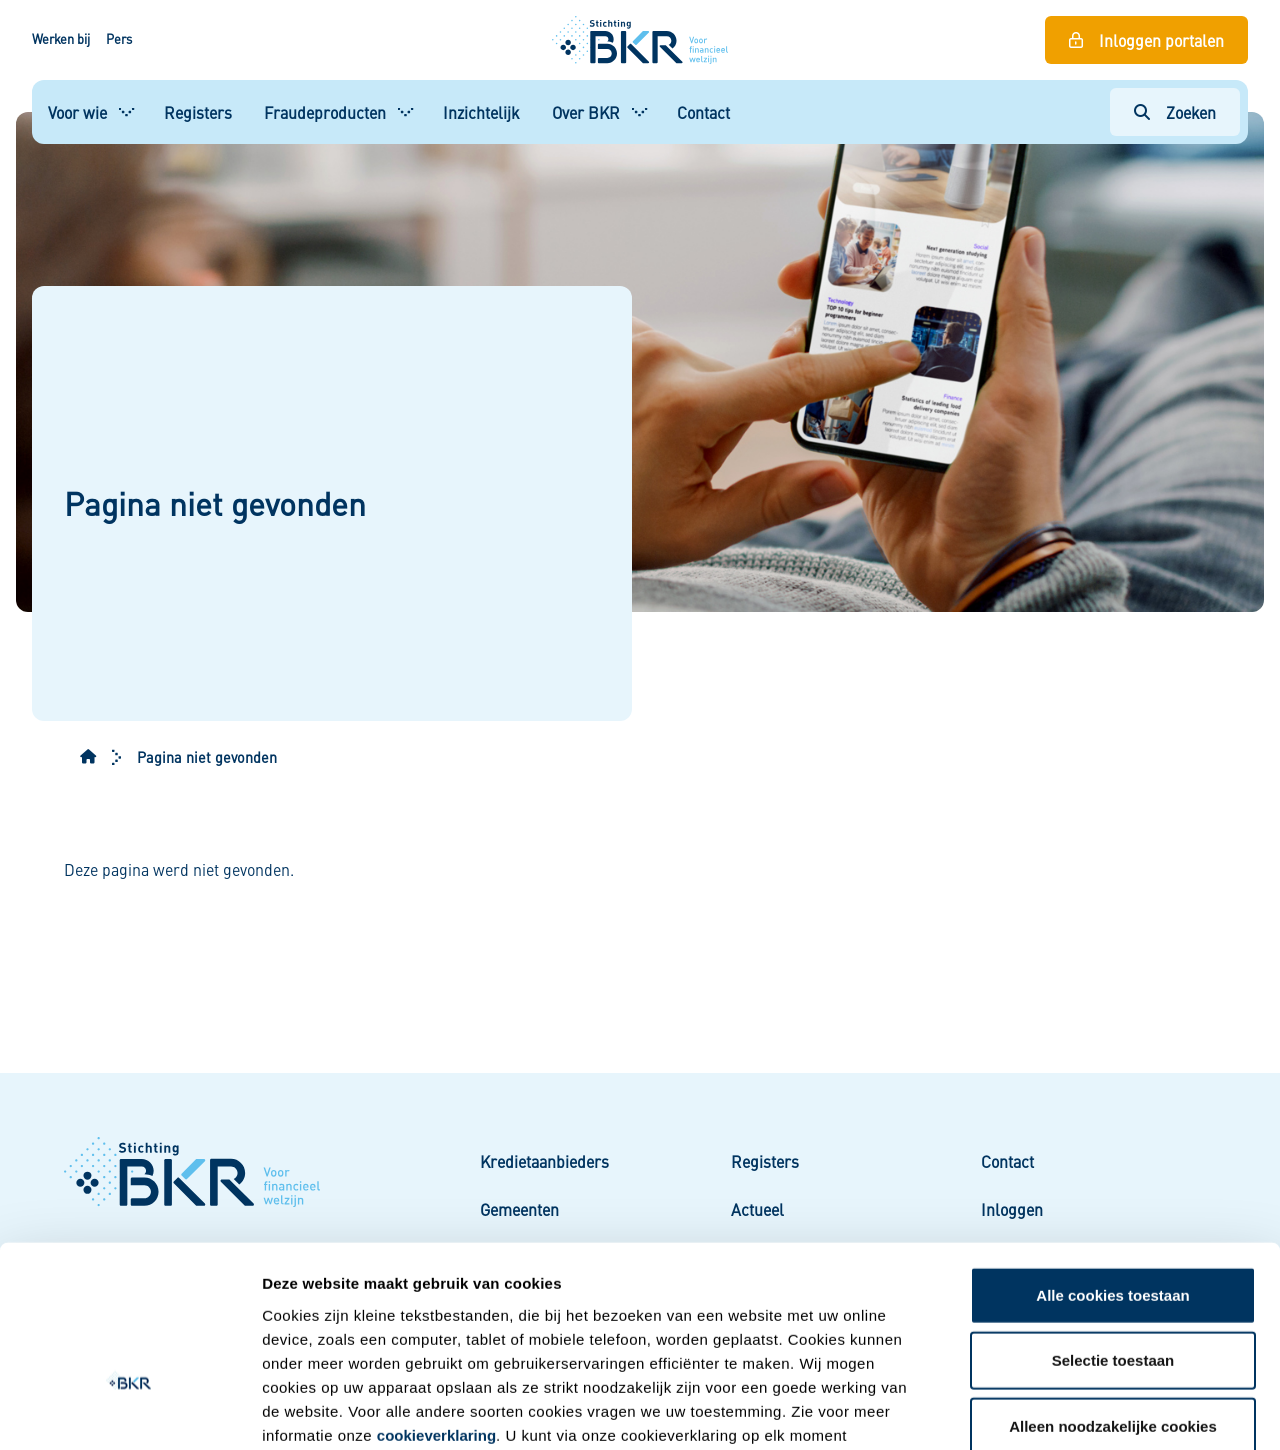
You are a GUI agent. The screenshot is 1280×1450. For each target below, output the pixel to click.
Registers (198, 112)
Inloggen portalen (1161, 40)
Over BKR (586, 112)
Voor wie (77, 112)
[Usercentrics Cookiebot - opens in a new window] (129, 1411)
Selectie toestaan (1113, 1231)
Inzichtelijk (481, 112)
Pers (119, 39)
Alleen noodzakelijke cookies (1113, 1296)
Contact (703, 112)
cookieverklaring (436, 1305)
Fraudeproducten (325, 112)
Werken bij (61, 39)
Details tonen (1076, 1410)
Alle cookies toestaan (1112, 1165)
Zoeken (1191, 112)
